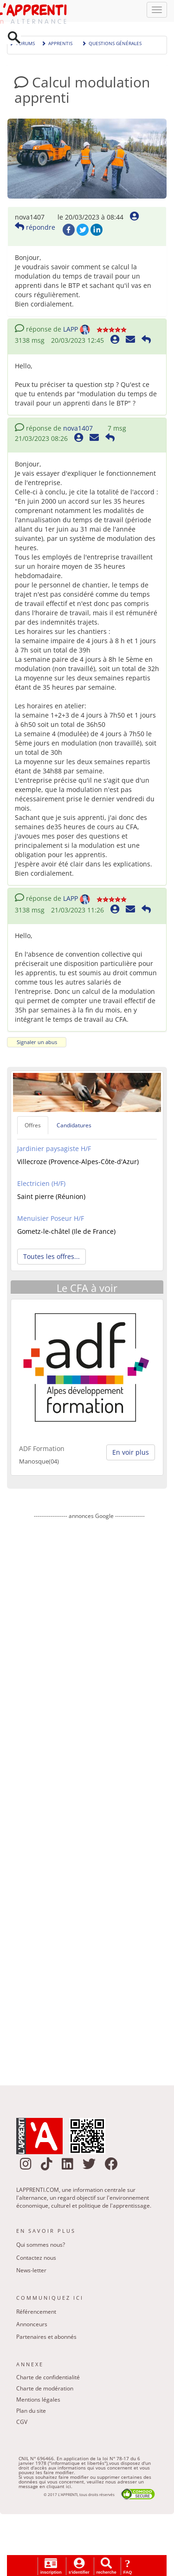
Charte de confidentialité (48, 2379)
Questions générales (112, 44)
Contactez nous (36, 2259)
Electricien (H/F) (41, 1184)
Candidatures (74, 1127)
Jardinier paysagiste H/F (54, 1149)
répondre (35, 228)
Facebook (69, 231)
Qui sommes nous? (40, 2246)
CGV (21, 2424)
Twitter (83, 231)
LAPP (70, 330)
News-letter (31, 2272)
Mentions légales (38, 2401)
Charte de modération (44, 2390)
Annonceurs (31, 2326)
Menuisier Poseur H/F (50, 1219)
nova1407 (78, 429)
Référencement (36, 2313)
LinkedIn (96, 231)
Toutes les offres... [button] (51, 1257)
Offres (33, 1127)
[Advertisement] (89, 1797)
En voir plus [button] (130, 1453)
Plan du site (31, 2412)
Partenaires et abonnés (46, 2338)
